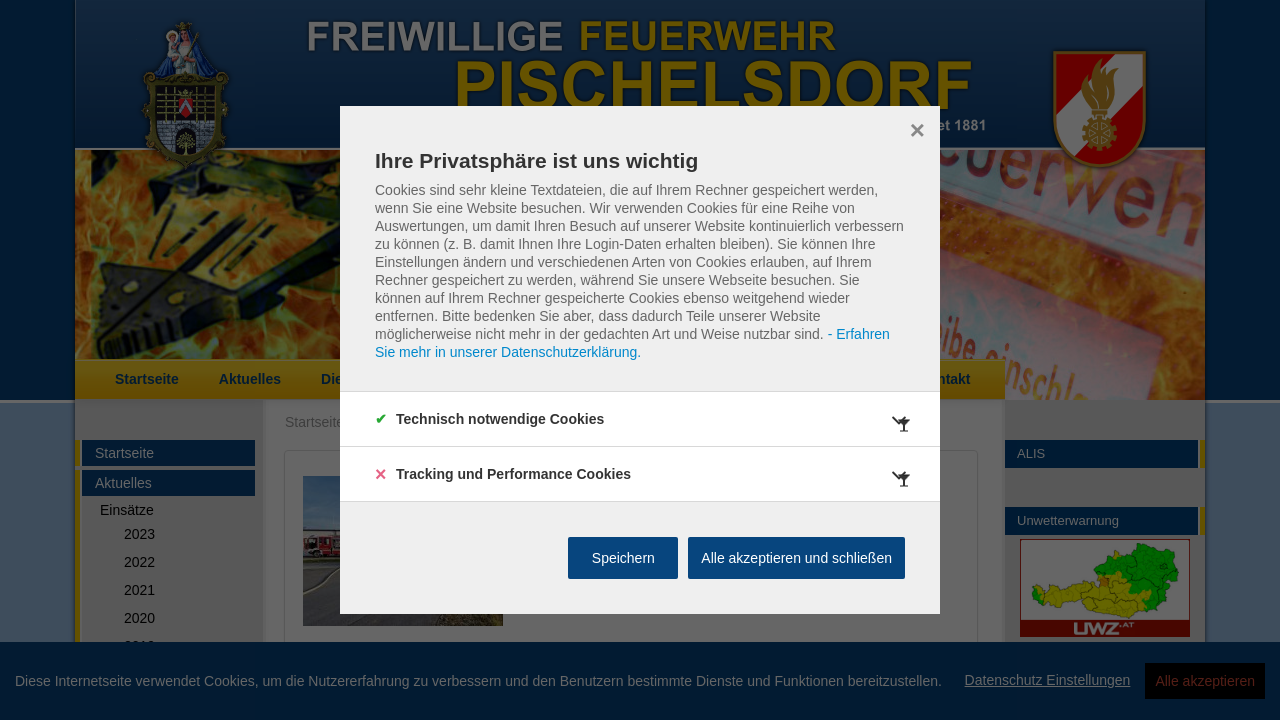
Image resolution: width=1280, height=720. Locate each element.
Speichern (623, 558)
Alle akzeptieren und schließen (796, 558)
